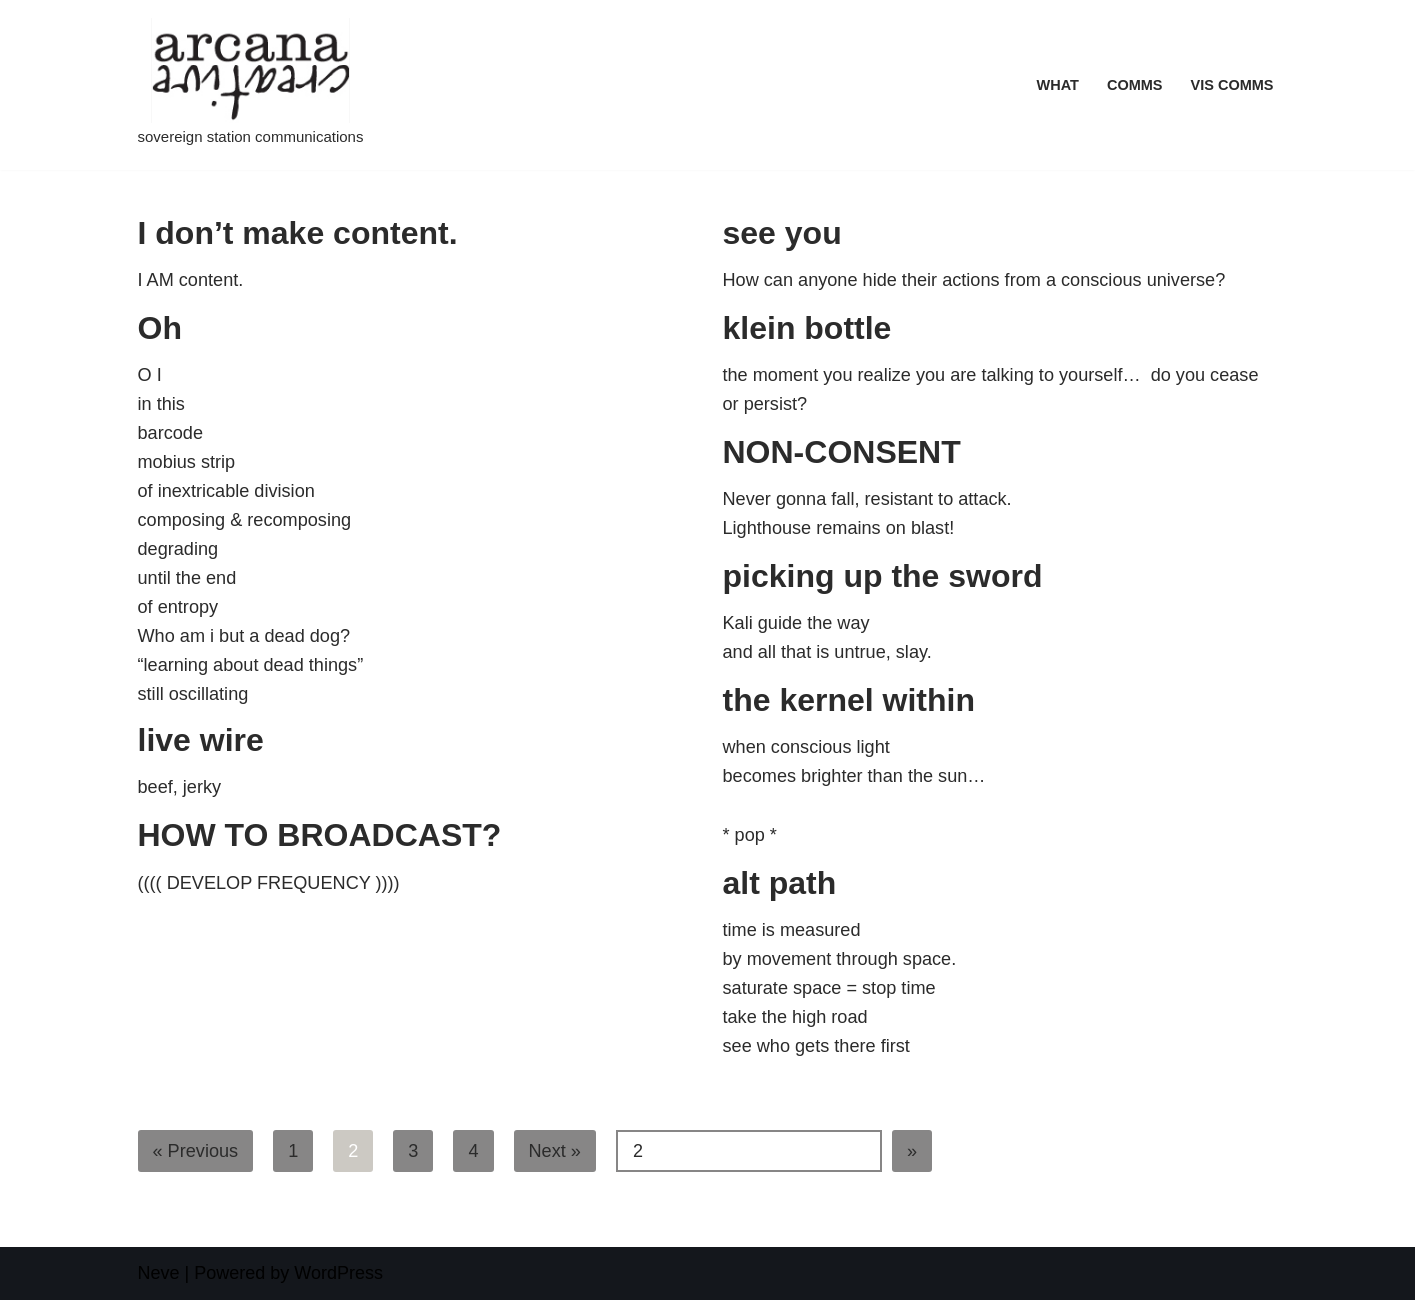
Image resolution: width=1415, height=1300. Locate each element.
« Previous (195, 1151)
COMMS (1135, 85)
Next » (554, 1151)
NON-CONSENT (842, 452)
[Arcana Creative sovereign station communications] (251, 85)
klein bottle (807, 328)
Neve (159, 1273)
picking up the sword (883, 576)
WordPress (338, 1273)
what (1059, 85)
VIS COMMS (1232, 85)
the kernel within (849, 700)
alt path (780, 883)
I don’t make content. (298, 233)
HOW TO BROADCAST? (320, 835)
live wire (201, 740)
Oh (160, 328)
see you (782, 233)
